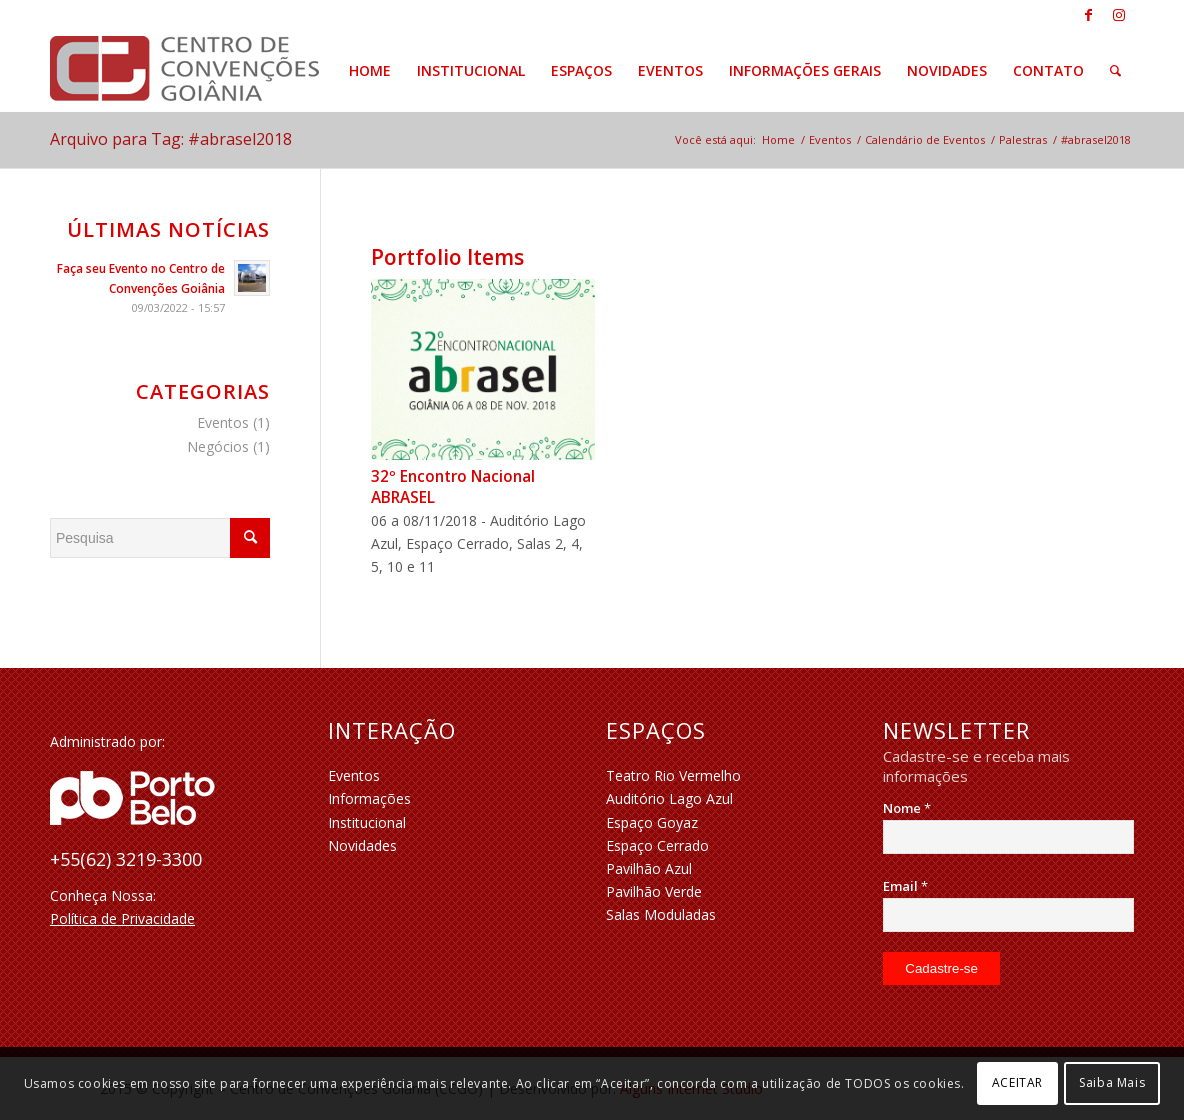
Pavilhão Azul (649, 868)
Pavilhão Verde (654, 891)
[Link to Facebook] (1088, 15)
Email (905, 886)
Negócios (218, 446)
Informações (369, 798)
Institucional (367, 822)
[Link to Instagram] (1119, 15)
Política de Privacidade (122, 918)
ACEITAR (1017, 1082)
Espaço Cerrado (657, 845)
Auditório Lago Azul (669, 798)
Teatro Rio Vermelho (673, 775)
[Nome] (1008, 837)
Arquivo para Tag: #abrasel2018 (171, 139)
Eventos (223, 422)
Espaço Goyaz (652, 822)
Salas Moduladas (661, 914)
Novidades (362, 845)
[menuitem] (370, 71)
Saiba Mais (1112, 1082)
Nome (907, 808)
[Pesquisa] (1115, 71)
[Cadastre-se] (941, 968)
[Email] (1008, 915)
